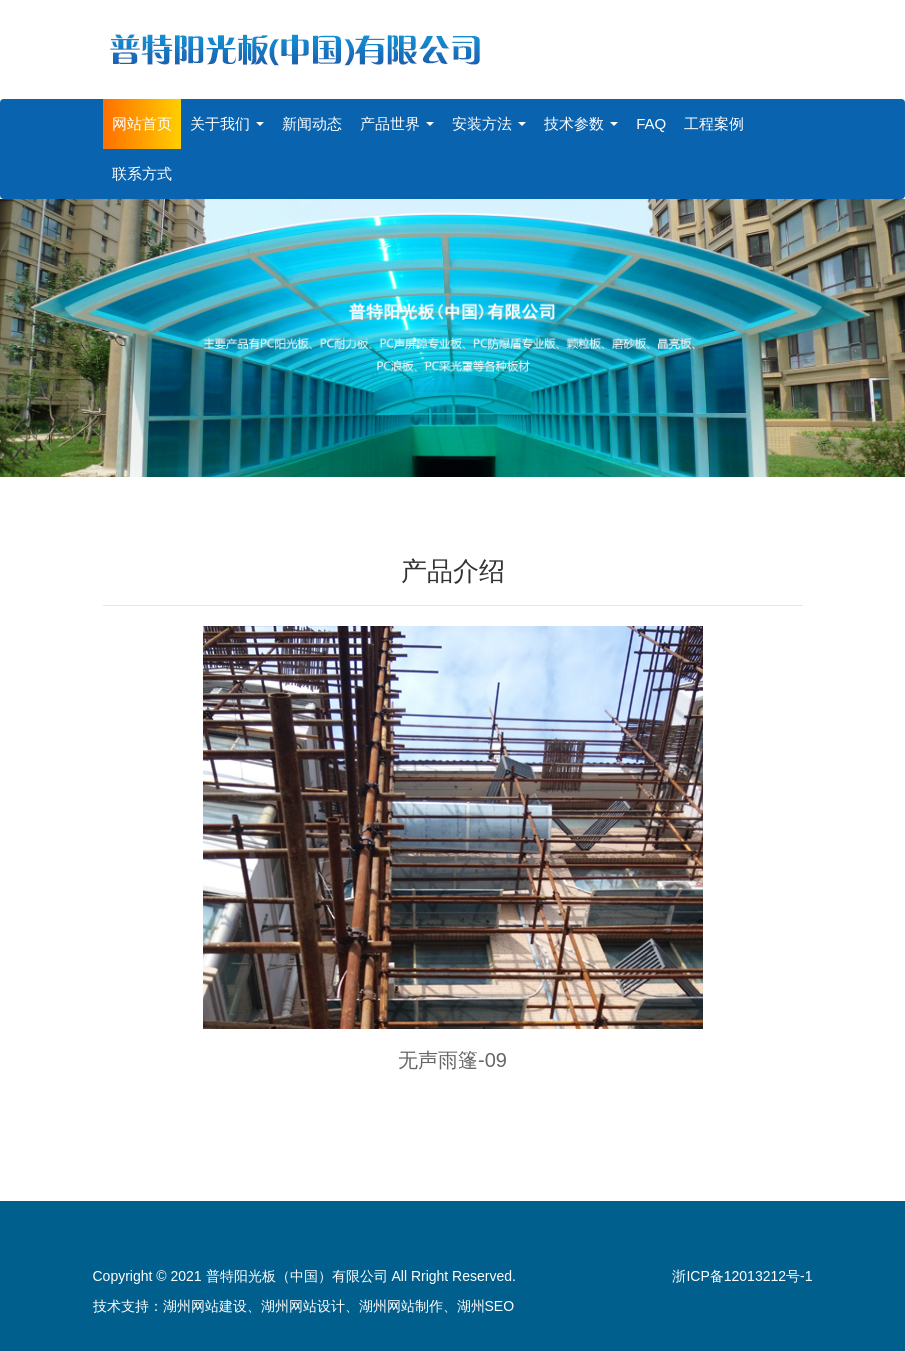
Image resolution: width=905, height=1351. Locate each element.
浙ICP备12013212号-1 (742, 1276)
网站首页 (142, 123)
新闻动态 (312, 123)
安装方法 (489, 123)
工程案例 (714, 123)
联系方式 (142, 173)
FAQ (651, 123)
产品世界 (397, 123)
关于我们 (227, 123)
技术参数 (581, 123)
